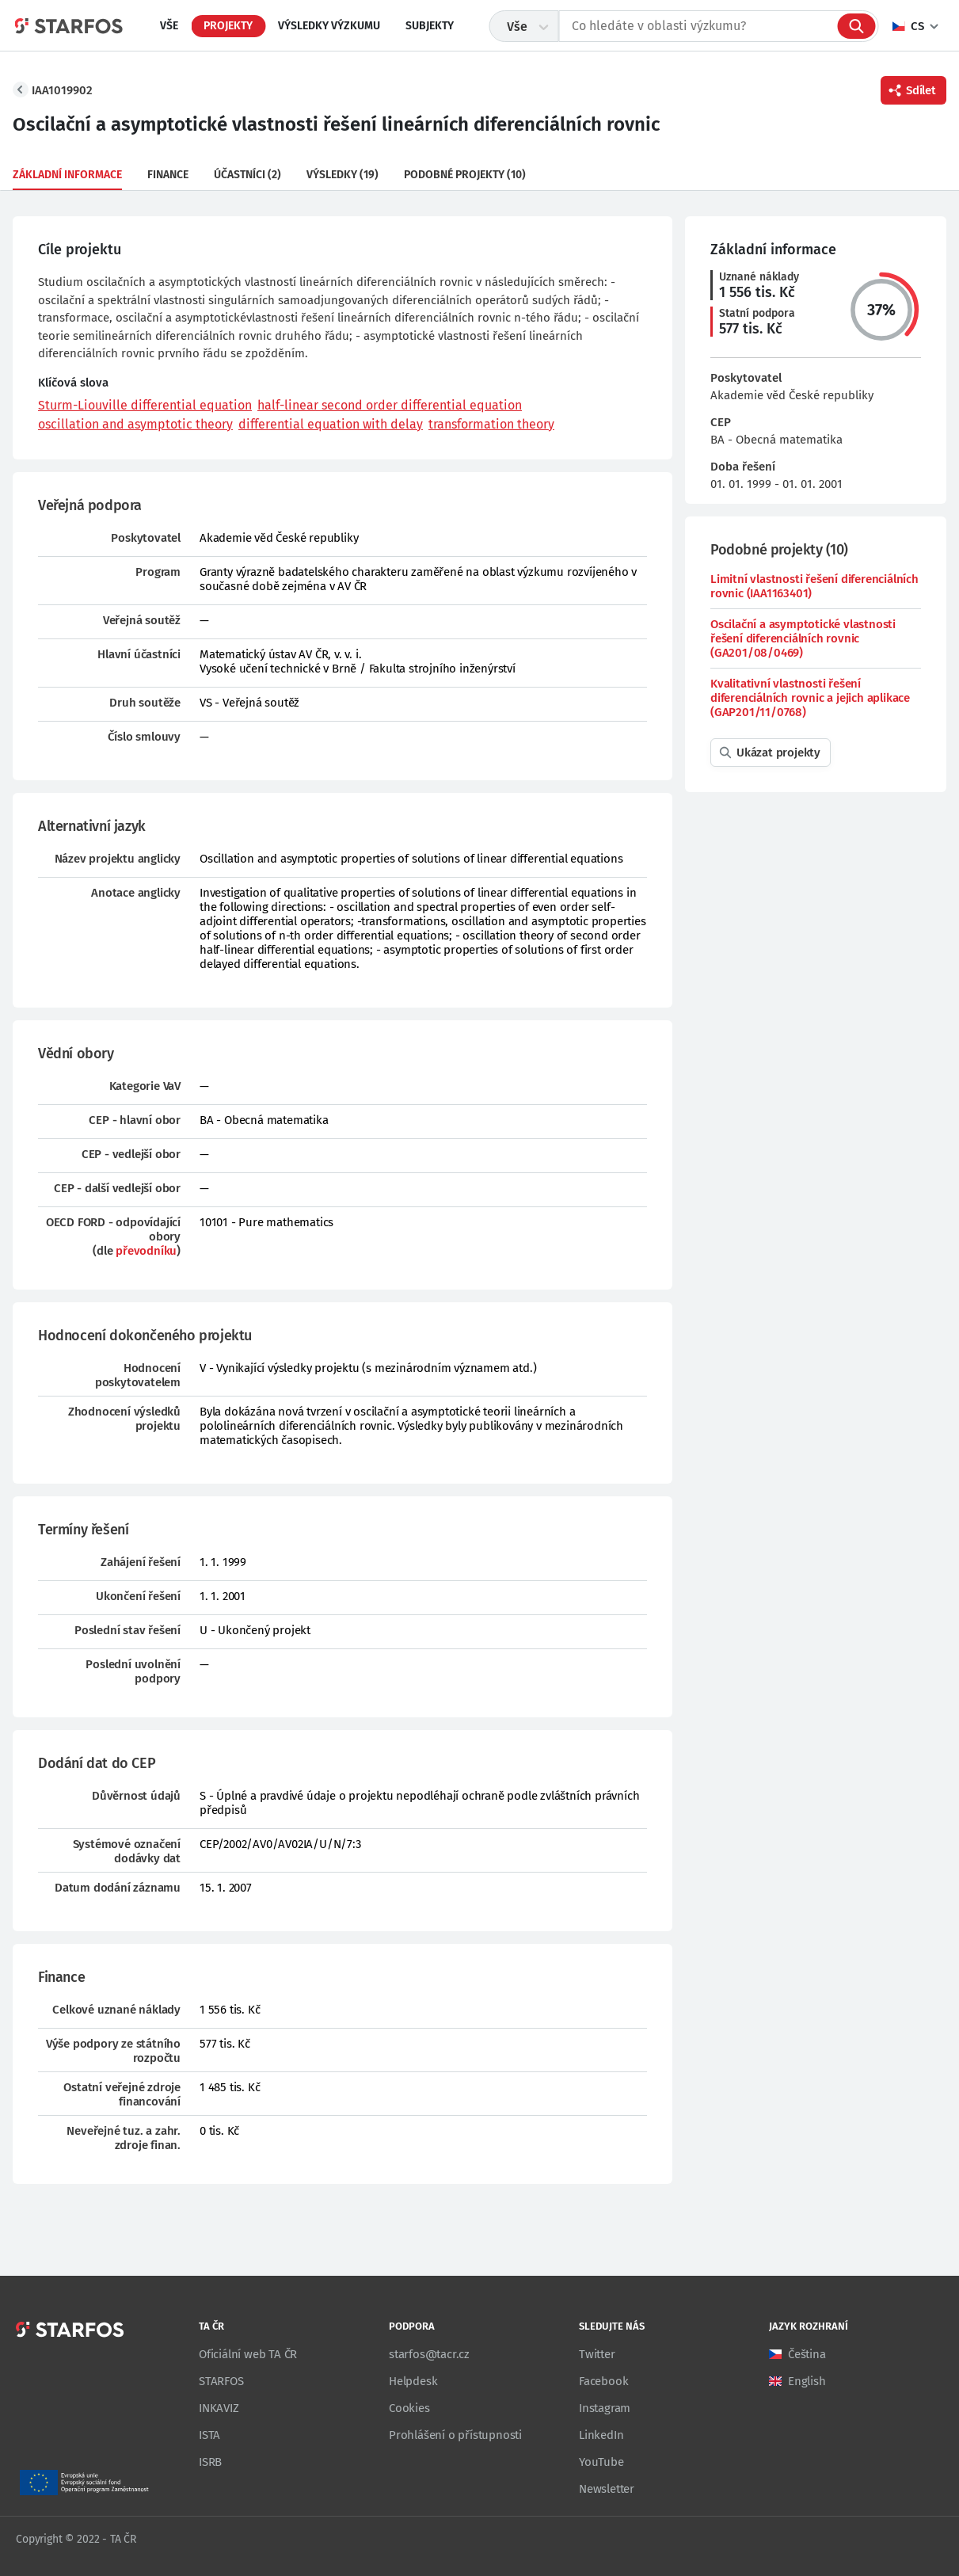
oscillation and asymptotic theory (135, 424)
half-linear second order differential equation (389, 405)
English (807, 2381)
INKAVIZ (219, 2408)
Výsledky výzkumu (329, 25)
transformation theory (491, 424)
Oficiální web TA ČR (248, 2354)
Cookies (409, 2408)
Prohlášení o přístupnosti (455, 2435)
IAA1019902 (62, 90)
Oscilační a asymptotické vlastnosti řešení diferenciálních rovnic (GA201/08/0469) (803, 638)
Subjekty (429, 25)
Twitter (597, 2354)
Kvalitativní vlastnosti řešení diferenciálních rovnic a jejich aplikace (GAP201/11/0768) (810, 697)
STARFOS (221, 2381)
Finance (167, 174)
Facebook (603, 2381)
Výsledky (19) (342, 174)
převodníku (146, 1251)
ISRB (210, 2462)
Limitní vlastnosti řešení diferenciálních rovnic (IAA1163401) (814, 586)
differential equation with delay (330, 424)
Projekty (228, 25)
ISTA (209, 2435)
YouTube (601, 2462)
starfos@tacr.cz (429, 2354)
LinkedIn (601, 2435)
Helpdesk (413, 2381)
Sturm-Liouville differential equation (145, 405)
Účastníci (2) (247, 174)
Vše (169, 25)
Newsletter (606, 2489)
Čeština (807, 2354)
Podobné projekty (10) (465, 174)
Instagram (604, 2408)
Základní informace (67, 174)
